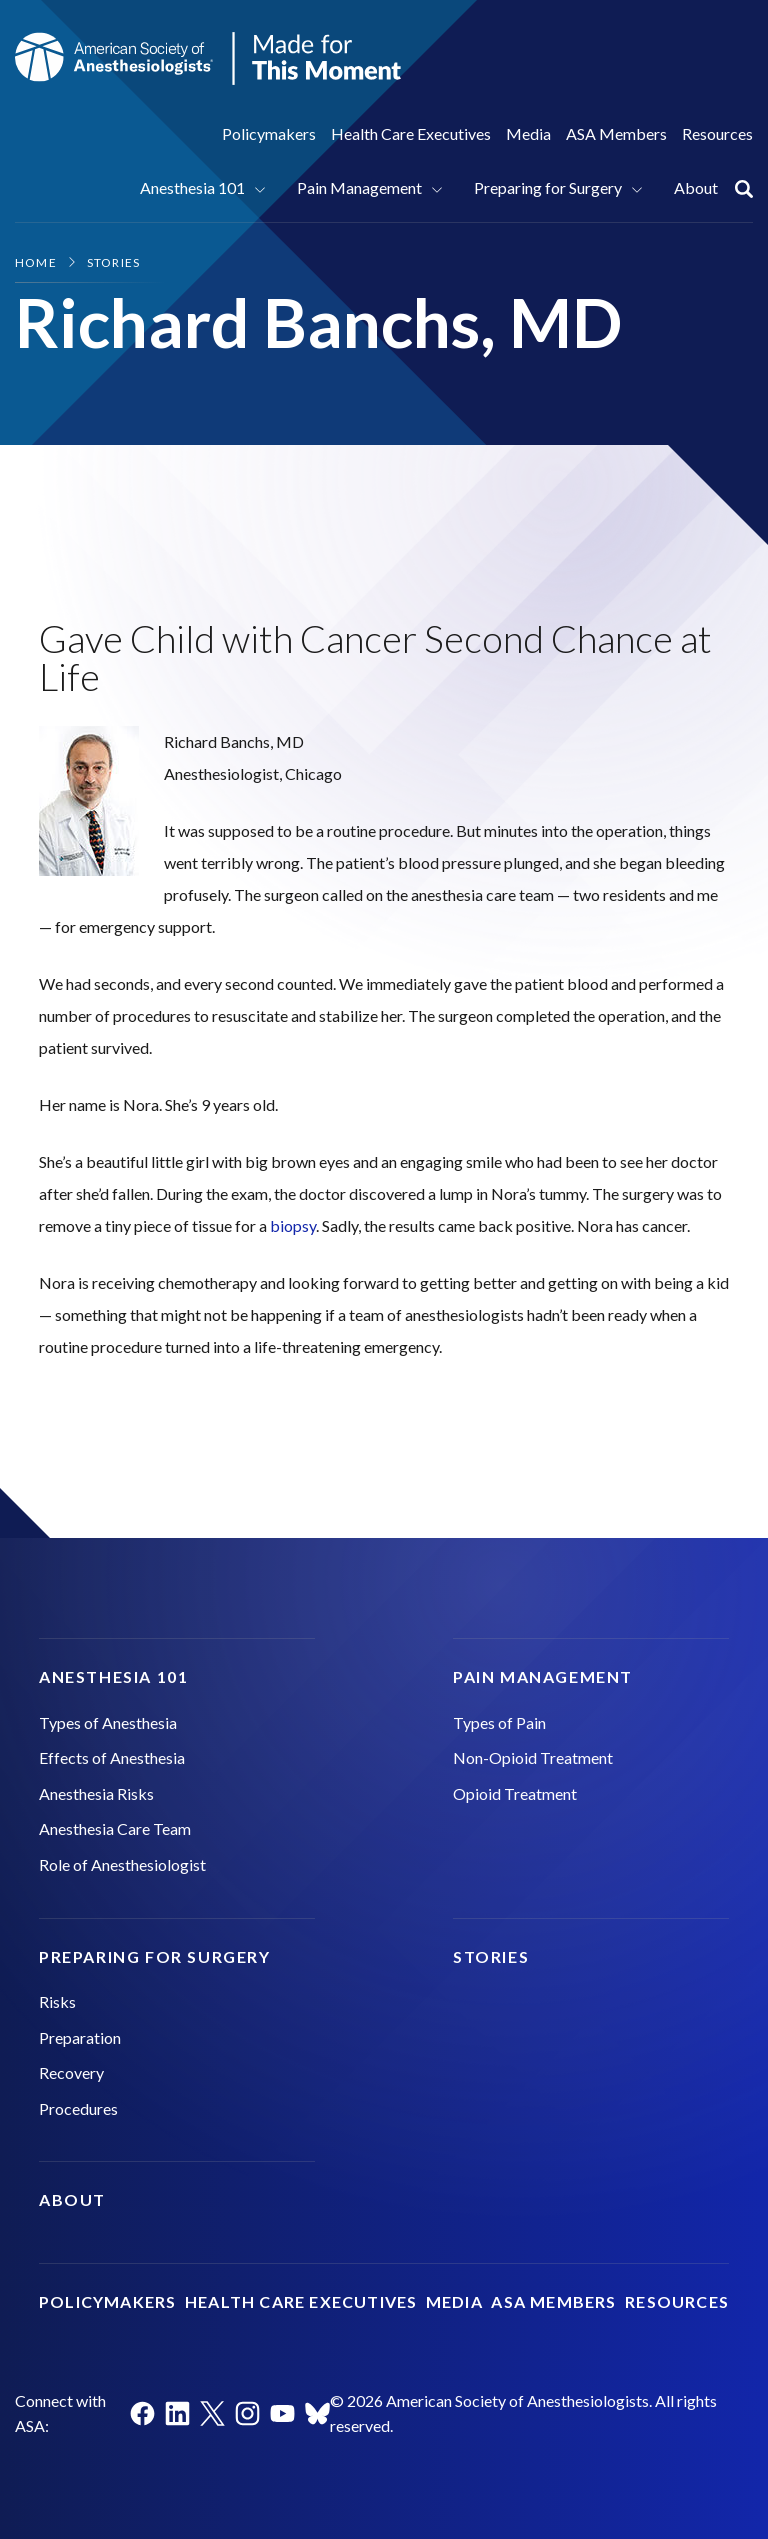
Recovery (71, 2072)
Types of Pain (499, 1722)
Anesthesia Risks (96, 1793)
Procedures (78, 2108)
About (696, 187)
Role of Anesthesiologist (122, 1864)
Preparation (80, 2037)
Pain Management (359, 187)
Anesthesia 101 (192, 187)
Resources (717, 133)
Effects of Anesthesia (112, 1757)
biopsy (293, 1225)
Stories (113, 262)
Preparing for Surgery (548, 187)
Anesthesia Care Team (115, 1828)
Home (36, 262)
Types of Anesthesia (108, 1722)
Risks (57, 2001)
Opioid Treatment (515, 1793)
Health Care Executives (411, 133)
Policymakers (269, 133)
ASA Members (616, 133)
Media (528, 133)
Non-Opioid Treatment (533, 1757)
